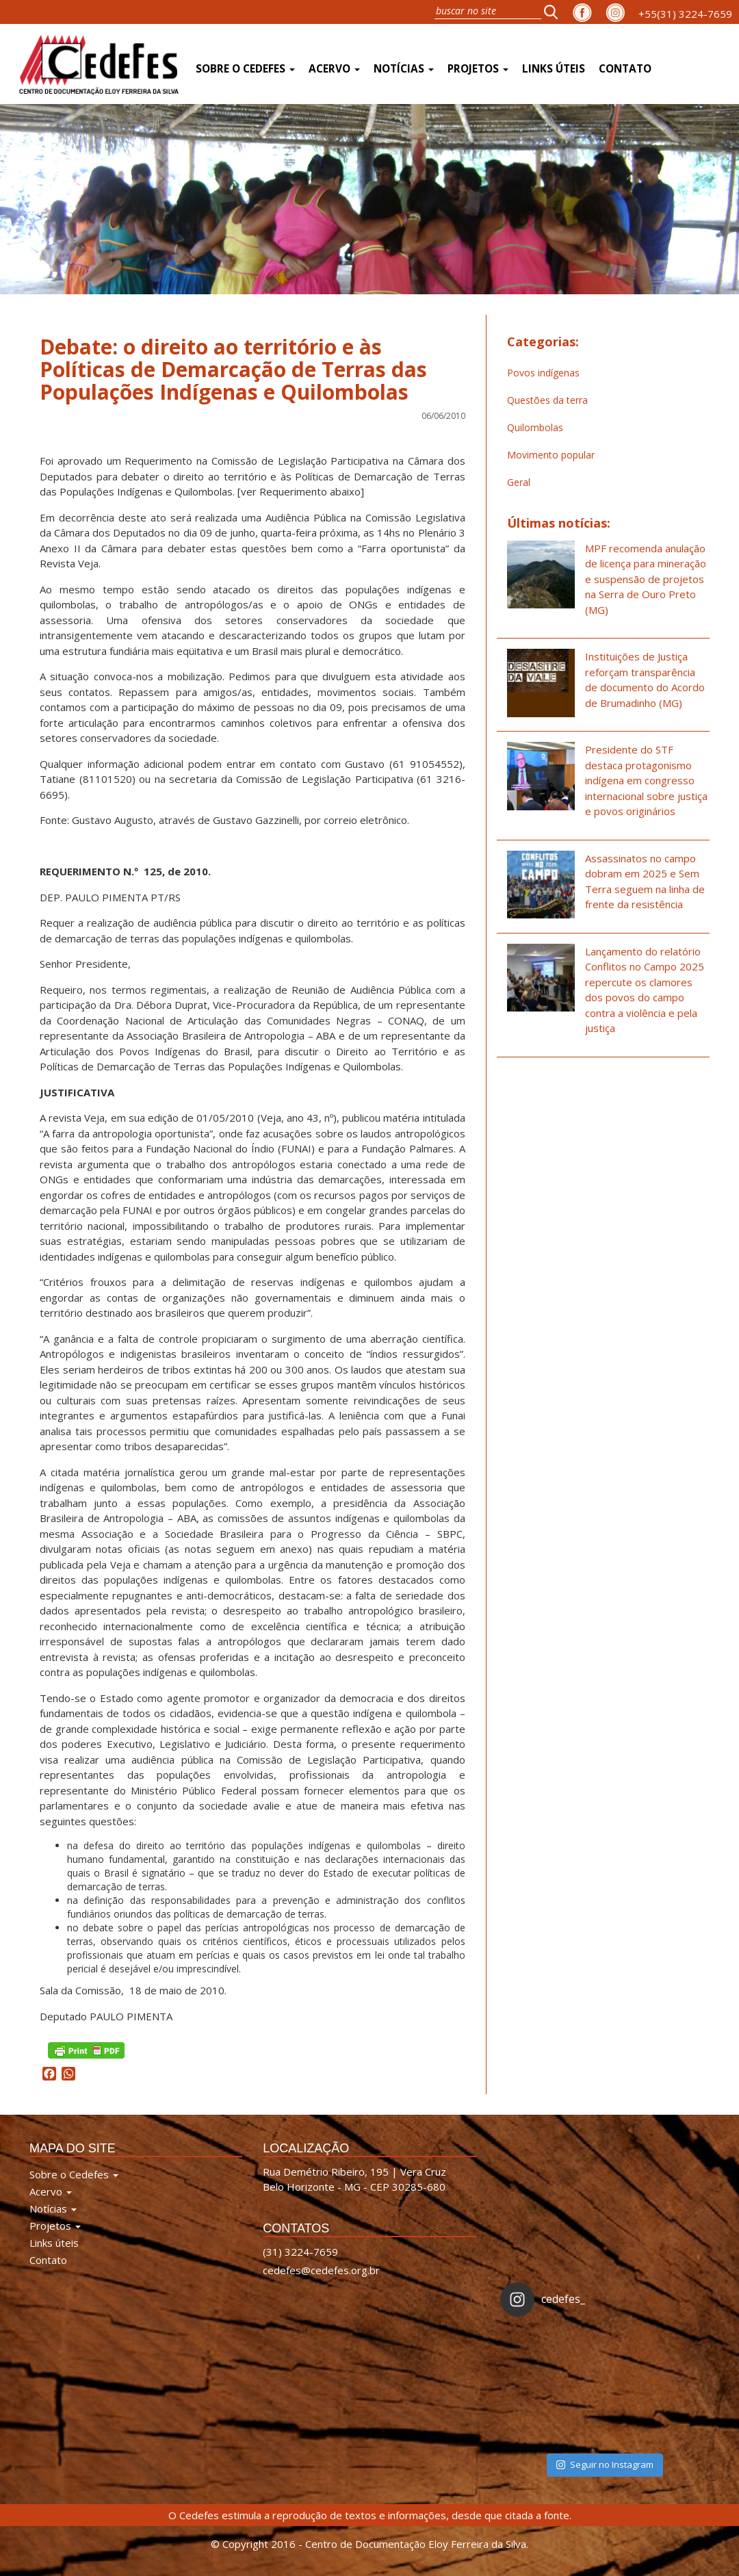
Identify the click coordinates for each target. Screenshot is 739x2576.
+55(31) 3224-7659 (685, 14)
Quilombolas (535, 427)
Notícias (404, 69)
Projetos (478, 69)
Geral (518, 482)
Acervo (334, 69)
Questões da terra (547, 400)
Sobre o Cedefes (245, 69)
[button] (555, 11)
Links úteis (553, 69)
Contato (625, 69)
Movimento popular (551, 454)
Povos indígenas (543, 372)
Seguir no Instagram (604, 2464)
